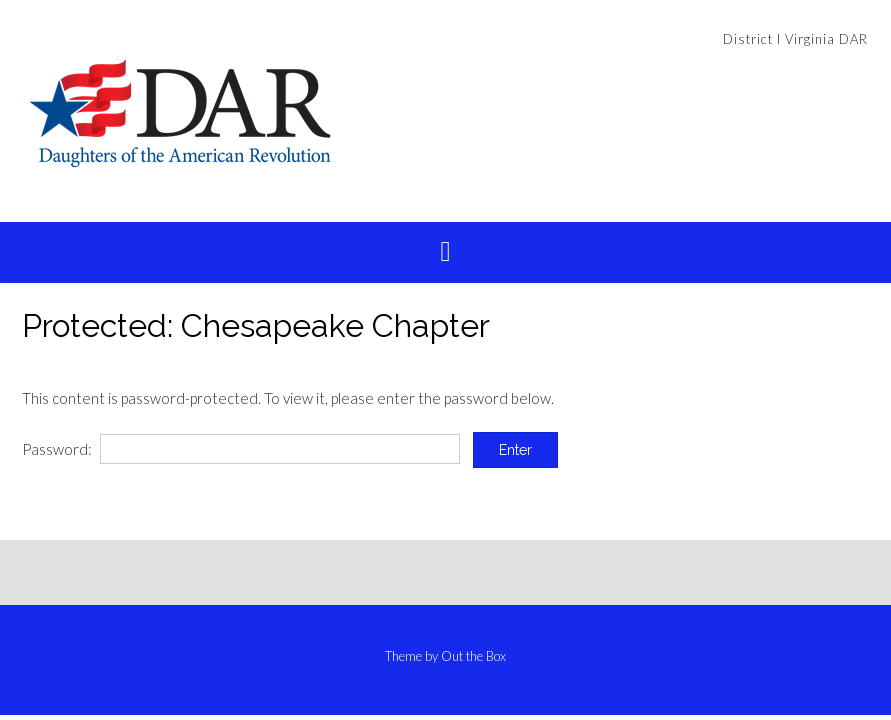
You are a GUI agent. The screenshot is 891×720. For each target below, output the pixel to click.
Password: (241, 449)
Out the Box (473, 656)
